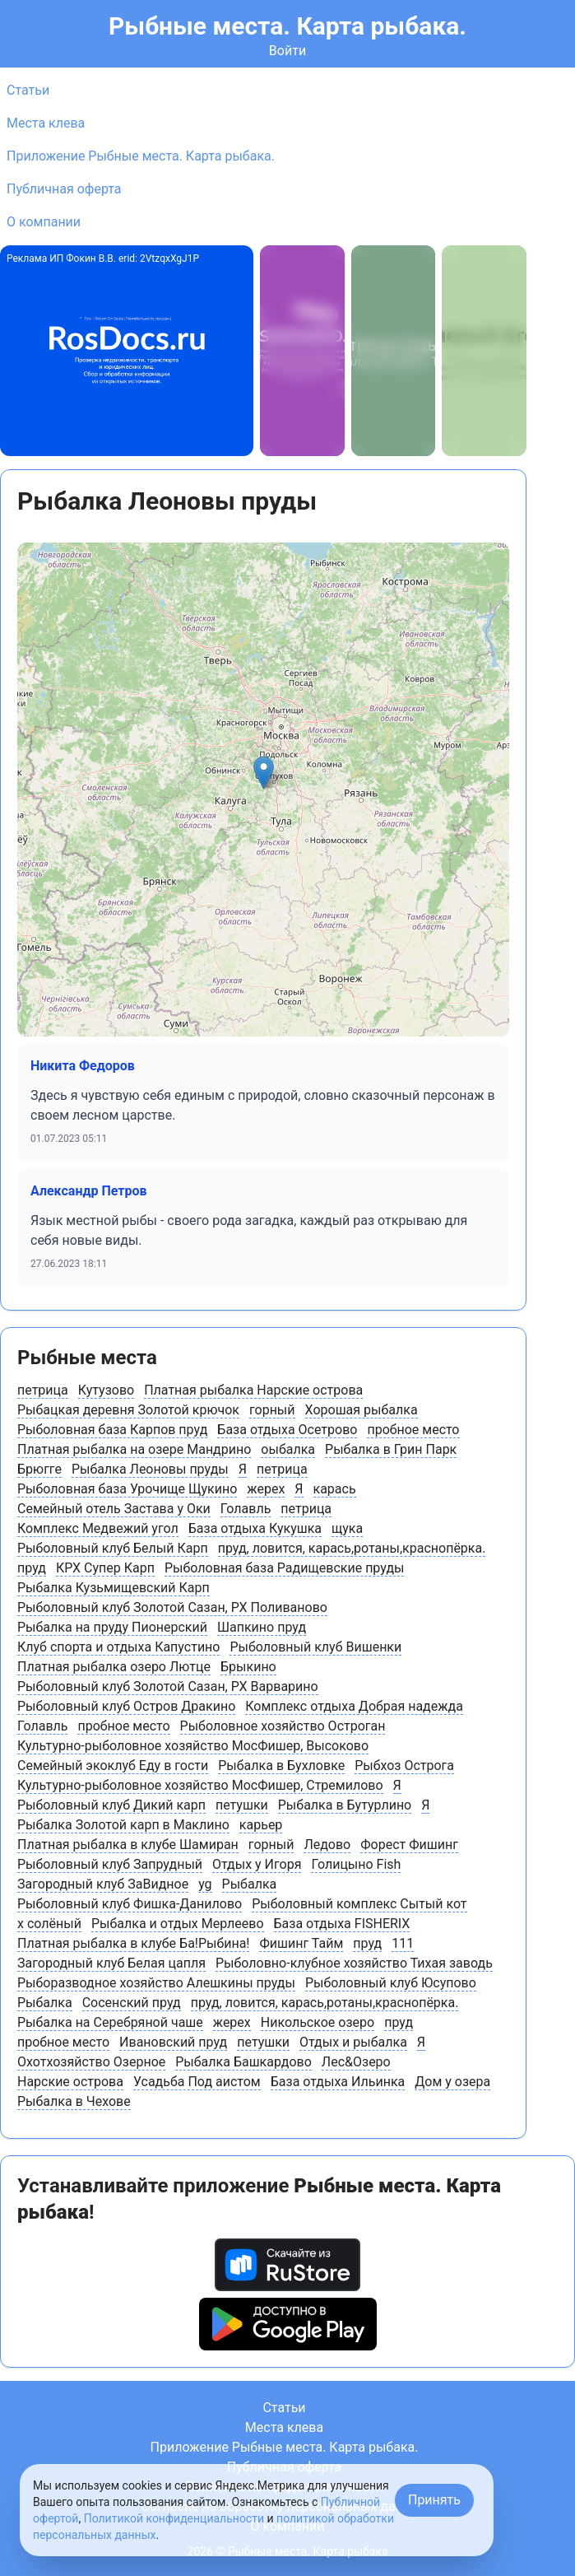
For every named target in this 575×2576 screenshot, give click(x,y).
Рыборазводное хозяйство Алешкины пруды (156, 1983)
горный (272, 1410)
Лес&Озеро (356, 2062)
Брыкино (248, 1667)
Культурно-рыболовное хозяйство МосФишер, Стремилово (200, 1785)
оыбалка (288, 1449)
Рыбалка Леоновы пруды (150, 1469)
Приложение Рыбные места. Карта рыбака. (141, 156)
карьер (261, 1825)
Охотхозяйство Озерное (91, 2062)
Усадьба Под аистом (197, 2081)
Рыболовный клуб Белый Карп (112, 1548)
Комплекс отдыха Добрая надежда (354, 1706)
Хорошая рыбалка (361, 1410)
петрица (42, 1390)
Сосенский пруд (131, 2002)
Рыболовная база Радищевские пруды (285, 1568)
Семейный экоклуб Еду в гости (112, 1765)
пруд (31, 1568)
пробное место (413, 1429)
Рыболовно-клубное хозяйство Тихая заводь (354, 1963)
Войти (287, 50)
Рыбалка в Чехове (74, 2101)
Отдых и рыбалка (353, 2042)
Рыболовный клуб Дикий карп (111, 1805)
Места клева (46, 123)
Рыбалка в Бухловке (281, 1765)
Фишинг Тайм (301, 1943)
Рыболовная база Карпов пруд (112, 1429)
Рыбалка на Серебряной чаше (110, 2022)
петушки (242, 1805)
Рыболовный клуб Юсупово (390, 1983)
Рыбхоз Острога (404, 1765)
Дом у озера (452, 2081)
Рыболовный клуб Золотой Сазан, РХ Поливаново (172, 1607)
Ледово (327, 1844)
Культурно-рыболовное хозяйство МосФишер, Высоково (193, 1746)
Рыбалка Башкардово (243, 2062)
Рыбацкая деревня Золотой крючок (128, 1410)
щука (347, 1528)
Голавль (245, 1508)
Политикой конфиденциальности (174, 2518)
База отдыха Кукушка (255, 1528)
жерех (266, 1489)
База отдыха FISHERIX (342, 1923)
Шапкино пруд (261, 1627)
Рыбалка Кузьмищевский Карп (113, 1587)
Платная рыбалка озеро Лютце (114, 1667)
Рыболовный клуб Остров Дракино (126, 1706)
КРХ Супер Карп (105, 1568)
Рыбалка (249, 1884)
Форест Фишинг (409, 1844)
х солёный (49, 1923)
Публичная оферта (64, 189)
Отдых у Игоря (256, 1864)
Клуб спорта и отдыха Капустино (118, 1647)
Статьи (28, 90)
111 (403, 1943)
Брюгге (39, 1469)
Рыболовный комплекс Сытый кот (359, 1904)
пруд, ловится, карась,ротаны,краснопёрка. (352, 1548)
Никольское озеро (317, 2022)
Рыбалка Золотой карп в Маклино (123, 1825)
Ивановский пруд (173, 2042)
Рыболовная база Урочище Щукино (127, 1489)
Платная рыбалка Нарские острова (253, 1390)
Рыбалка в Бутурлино (344, 1805)
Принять (434, 2500)
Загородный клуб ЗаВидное (102, 1884)
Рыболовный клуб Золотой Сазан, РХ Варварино (167, 1686)
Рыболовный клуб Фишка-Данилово (129, 1904)
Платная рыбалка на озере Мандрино (134, 1449)
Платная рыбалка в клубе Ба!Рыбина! (133, 1943)
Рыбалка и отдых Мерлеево (177, 1923)
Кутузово (106, 1390)
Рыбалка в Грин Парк (391, 1449)
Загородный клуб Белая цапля (111, 1963)
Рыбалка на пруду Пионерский (112, 1627)
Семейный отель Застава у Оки (114, 1508)
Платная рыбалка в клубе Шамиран (128, 1844)
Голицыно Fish (356, 1864)
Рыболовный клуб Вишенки (315, 1647)
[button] (263, 773)
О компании (44, 222)
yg (204, 1884)
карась (334, 1489)
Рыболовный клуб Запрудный (109, 1864)
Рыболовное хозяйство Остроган (283, 1726)
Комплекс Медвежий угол (98, 1528)
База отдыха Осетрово (287, 1429)
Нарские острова (70, 2081)
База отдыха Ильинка (338, 2081)
